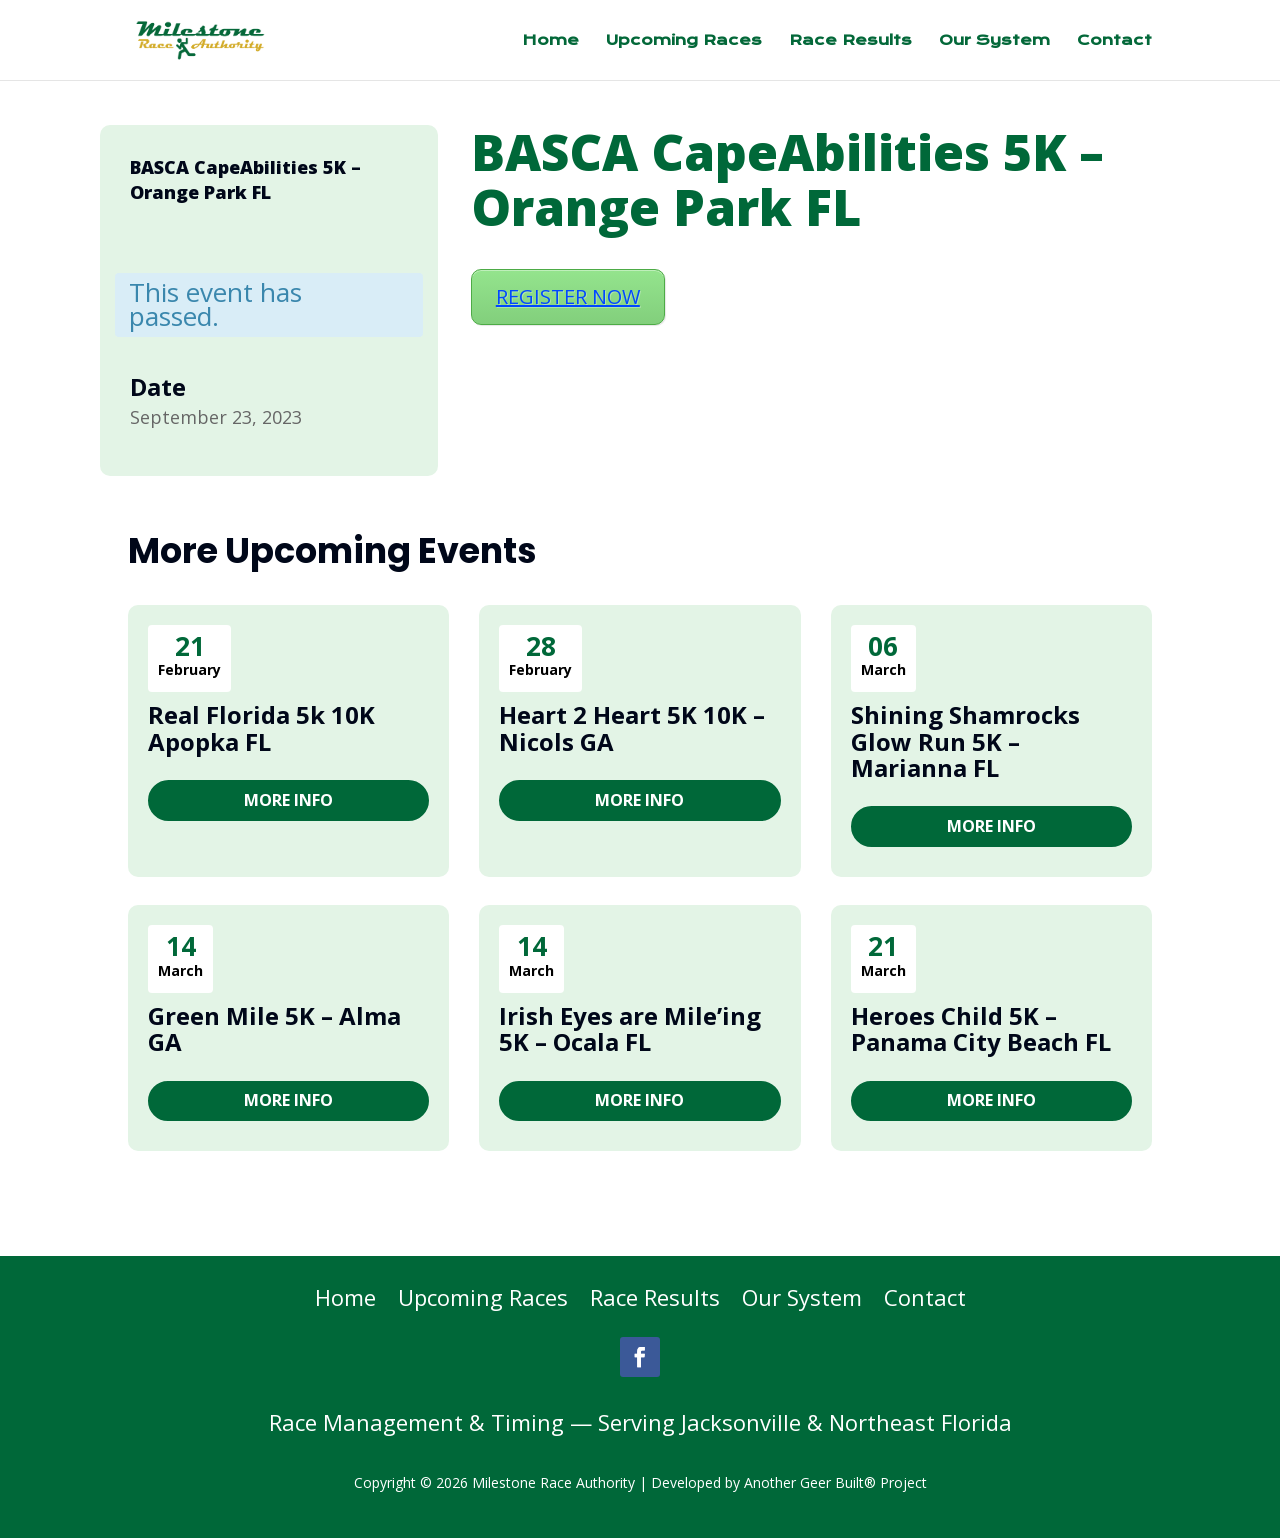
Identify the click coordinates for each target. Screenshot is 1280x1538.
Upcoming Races (684, 41)
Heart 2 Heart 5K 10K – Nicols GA (632, 727)
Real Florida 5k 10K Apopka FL (261, 727)
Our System (994, 41)
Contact (1114, 41)
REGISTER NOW (568, 296)
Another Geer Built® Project (835, 1482)
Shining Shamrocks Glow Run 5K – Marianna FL (965, 741)
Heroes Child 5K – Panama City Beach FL (981, 1028)
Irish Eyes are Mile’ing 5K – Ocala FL (630, 1028)
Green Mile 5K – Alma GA (274, 1028)
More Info (288, 800)
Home (550, 41)
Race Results (850, 41)
